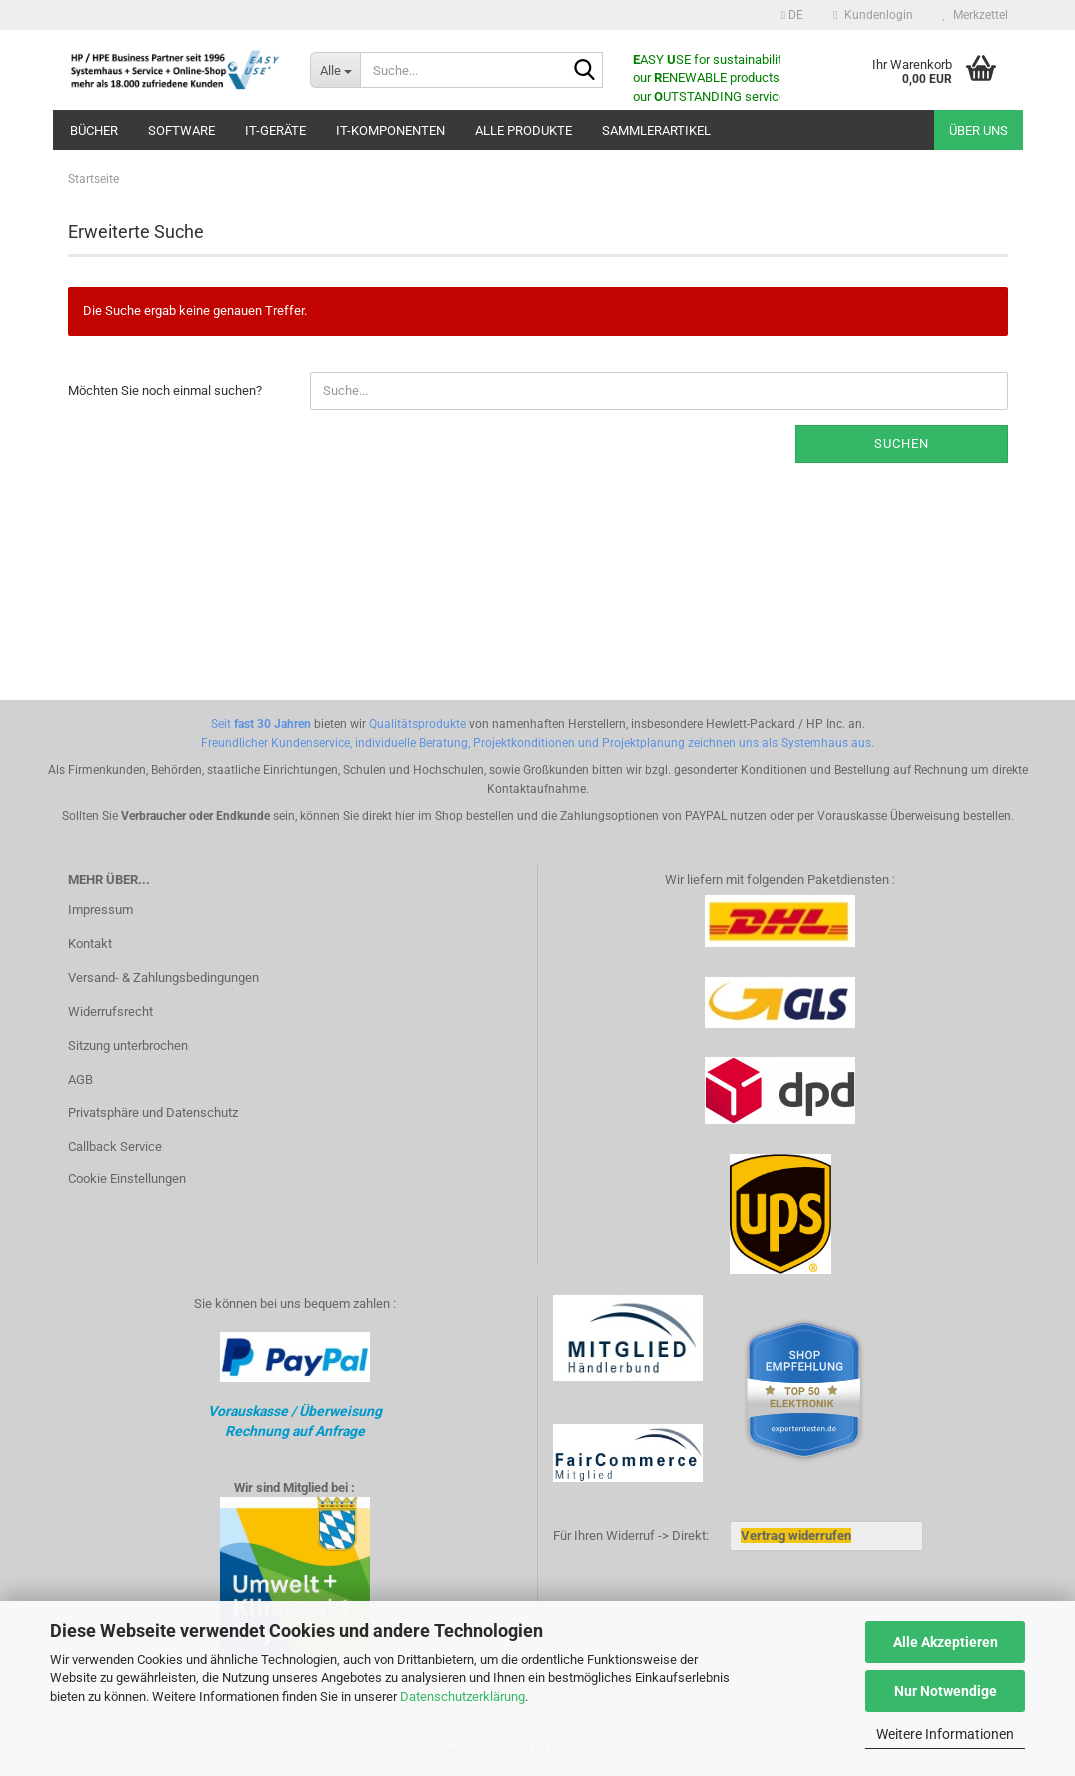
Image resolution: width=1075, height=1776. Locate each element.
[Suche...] (335, 70)
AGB (80, 1079)
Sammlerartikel (656, 130)
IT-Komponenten (390, 130)
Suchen (901, 443)
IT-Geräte (275, 130)
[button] (792, 15)
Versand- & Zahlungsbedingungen (163, 977)
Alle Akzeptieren (945, 1642)
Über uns (978, 130)
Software (181, 130)
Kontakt (90, 943)
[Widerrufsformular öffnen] (796, 1535)
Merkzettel (975, 15)
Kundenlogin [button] (872, 15)
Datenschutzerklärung (462, 1696)
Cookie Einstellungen (127, 1178)
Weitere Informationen (945, 1734)
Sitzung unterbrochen (128, 1045)
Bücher (94, 130)
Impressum (100, 909)
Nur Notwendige (945, 1691)
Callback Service (115, 1146)
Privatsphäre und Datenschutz (153, 1112)
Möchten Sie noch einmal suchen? (165, 390)
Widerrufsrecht (110, 1011)
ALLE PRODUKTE (523, 130)
